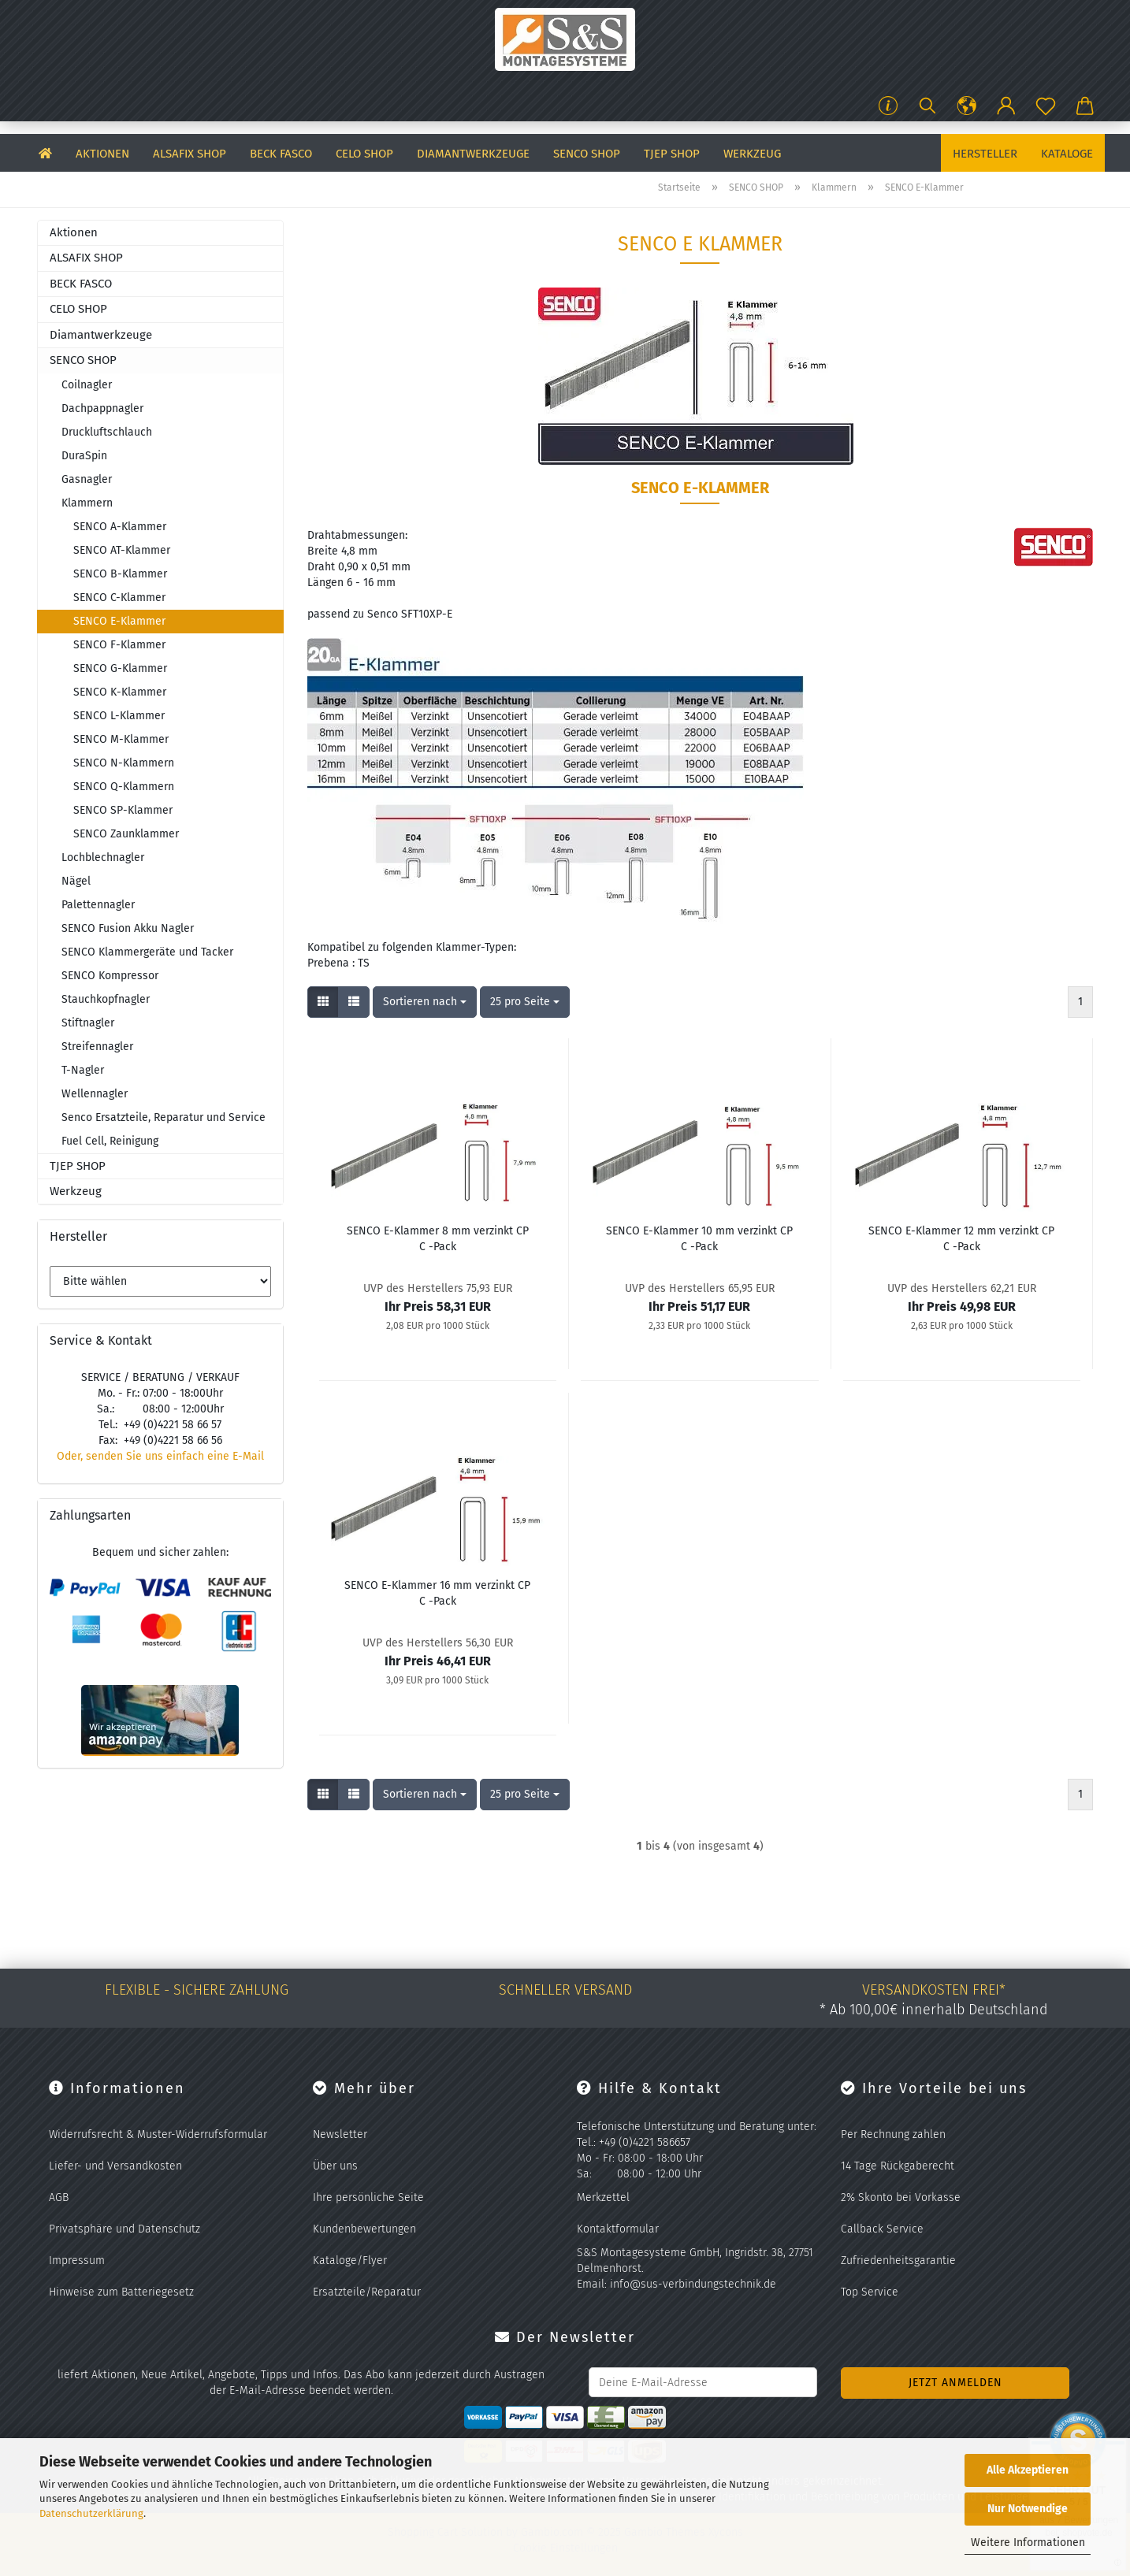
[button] (967, 106)
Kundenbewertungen (364, 2229)
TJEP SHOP (672, 154)
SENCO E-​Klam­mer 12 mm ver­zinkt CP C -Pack (961, 1238)
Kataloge (1067, 154)
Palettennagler (98, 904)
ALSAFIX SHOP (189, 154)
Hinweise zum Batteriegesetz (121, 2292)
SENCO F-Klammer (119, 644)
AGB (59, 2197)
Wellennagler (94, 1094)
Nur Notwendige (1027, 2508)
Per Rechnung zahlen (893, 2134)
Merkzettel (603, 2197)
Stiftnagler (87, 1023)
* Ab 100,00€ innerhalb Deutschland (934, 2009)
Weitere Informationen (1028, 2542)
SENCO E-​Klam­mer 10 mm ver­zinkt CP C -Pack (699, 1238)
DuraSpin (84, 455)
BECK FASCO (281, 154)
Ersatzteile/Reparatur (367, 2292)
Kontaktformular (618, 2229)
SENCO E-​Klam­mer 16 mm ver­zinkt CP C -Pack (437, 1593)
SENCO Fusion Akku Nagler (127, 928)
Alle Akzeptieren (1028, 2470)
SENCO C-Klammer (119, 597)
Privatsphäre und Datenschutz (124, 2229)
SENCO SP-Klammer (123, 810)
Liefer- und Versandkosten (115, 2166)
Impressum (77, 2260)
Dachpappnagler (102, 408)
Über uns (335, 2166)
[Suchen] (927, 106)
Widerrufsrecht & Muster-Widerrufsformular (158, 2134)
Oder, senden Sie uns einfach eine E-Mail (160, 1456)
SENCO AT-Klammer (121, 550)
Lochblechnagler (102, 857)
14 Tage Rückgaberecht (897, 2166)
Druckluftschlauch (106, 432)
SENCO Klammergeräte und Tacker (147, 952)
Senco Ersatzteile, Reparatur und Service (163, 1117)
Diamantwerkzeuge (473, 154)
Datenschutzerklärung (91, 2513)
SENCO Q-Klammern (123, 786)
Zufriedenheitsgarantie (898, 2260)
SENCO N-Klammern (123, 763)
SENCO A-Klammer (119, 526)
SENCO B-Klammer (120, 574)
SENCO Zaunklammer (126, 834)
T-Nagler (82, 1070)
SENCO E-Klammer (119, 621)
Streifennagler (97, 1046)
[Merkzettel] (1045, 106)
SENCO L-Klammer (119, 715)
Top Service (869, 2292)
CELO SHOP (364, 154)
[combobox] (425, 1002)
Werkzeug (752, 154)
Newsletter (340, 2134)
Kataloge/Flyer (350, 2260)
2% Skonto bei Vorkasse (901, 2197)
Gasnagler (86, 479)
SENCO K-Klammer (119, 692)
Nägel (76, 881)
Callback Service (882, 2229)
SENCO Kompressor (109, 975)
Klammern (87, 503)
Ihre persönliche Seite (368, 2197)
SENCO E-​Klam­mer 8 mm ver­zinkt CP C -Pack (438, 1238)
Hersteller (985, 154)
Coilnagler (86, 385)
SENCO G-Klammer (120, 668)
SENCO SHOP (586, 154)
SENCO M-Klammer (121, 739)
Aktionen (102, 154)
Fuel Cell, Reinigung (109, 1141)
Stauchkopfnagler (105, 999)
